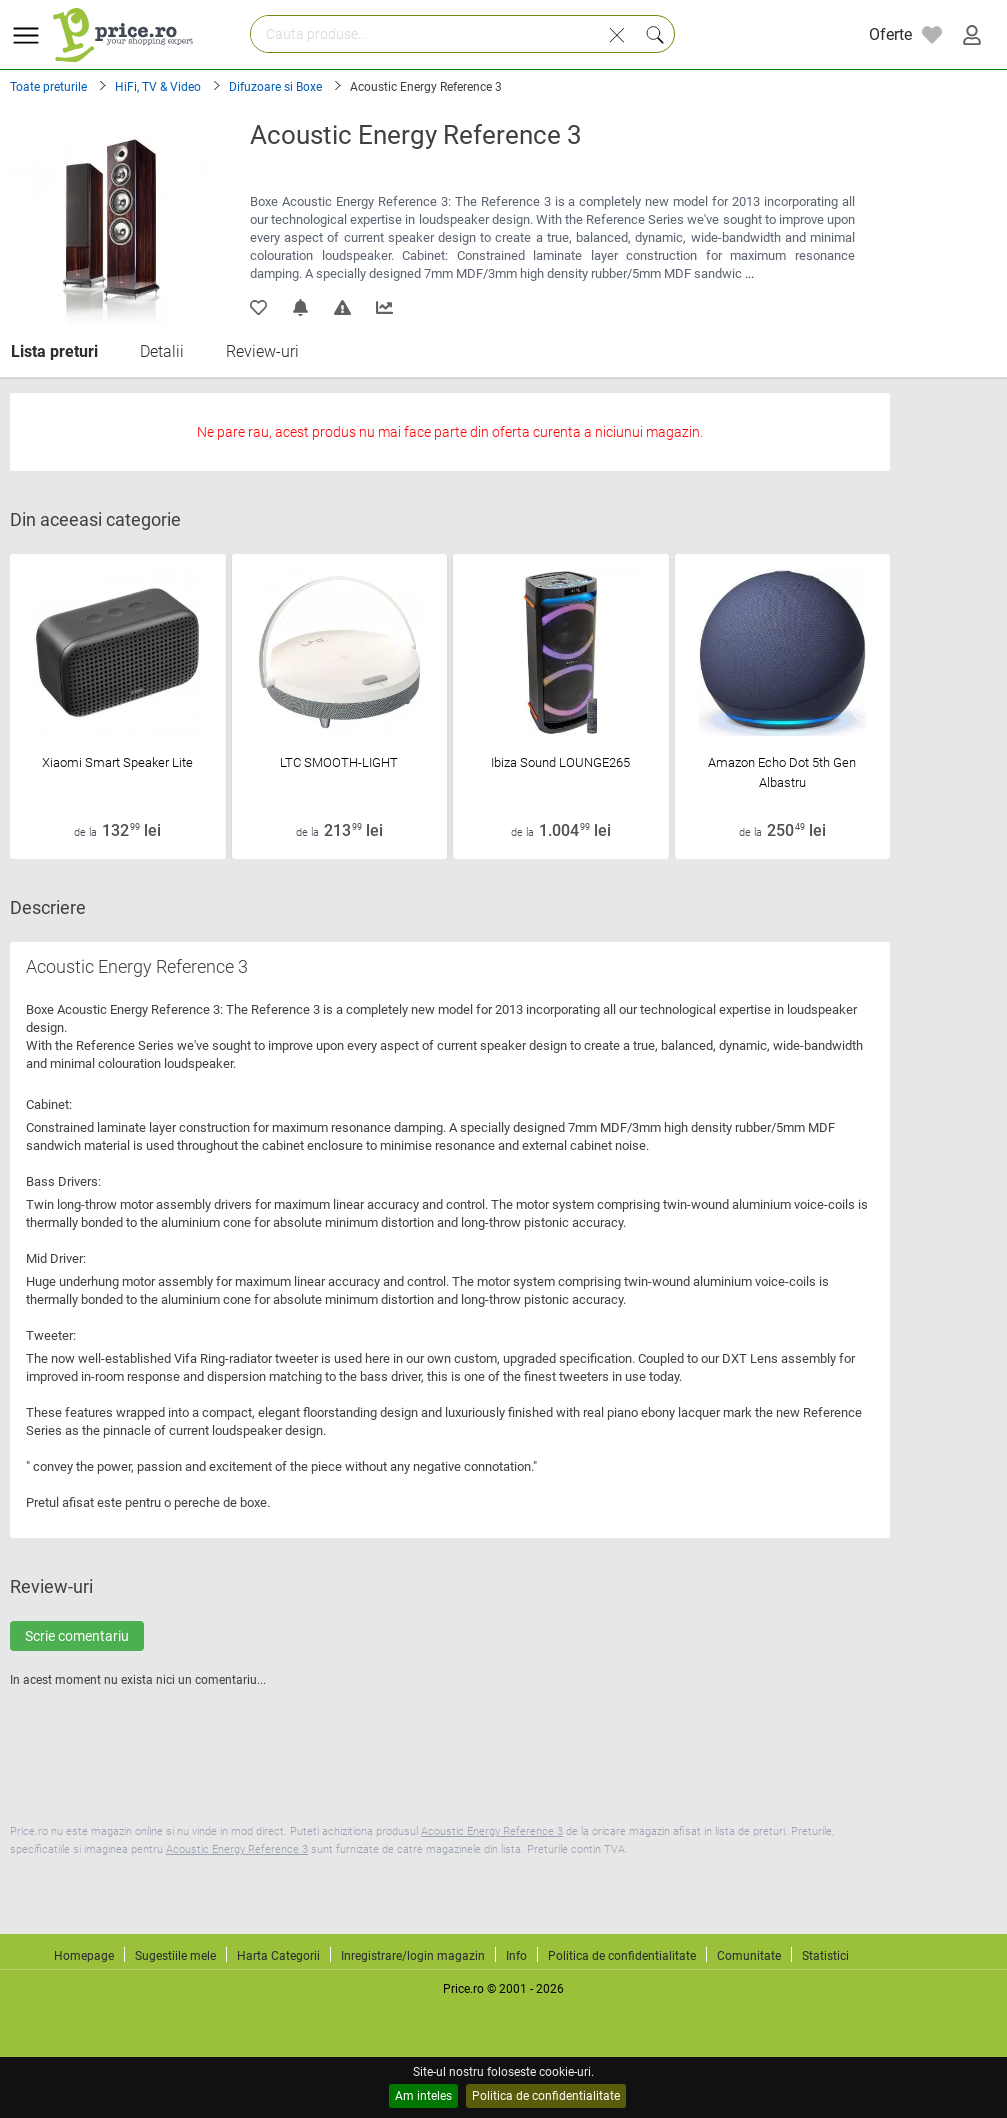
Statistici (825, 1956)
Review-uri (262, 351)
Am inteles (423, 2096)
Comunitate (749, 1956)
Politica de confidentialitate (546, 2096)
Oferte (890, 34)
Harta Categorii (278, 1956)
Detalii (162, 351)
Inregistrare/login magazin (413, 1956)
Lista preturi (54, 351)
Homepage (84, 1956)
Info (516, 1956)
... (749, 273)
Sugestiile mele (175, 1956)
